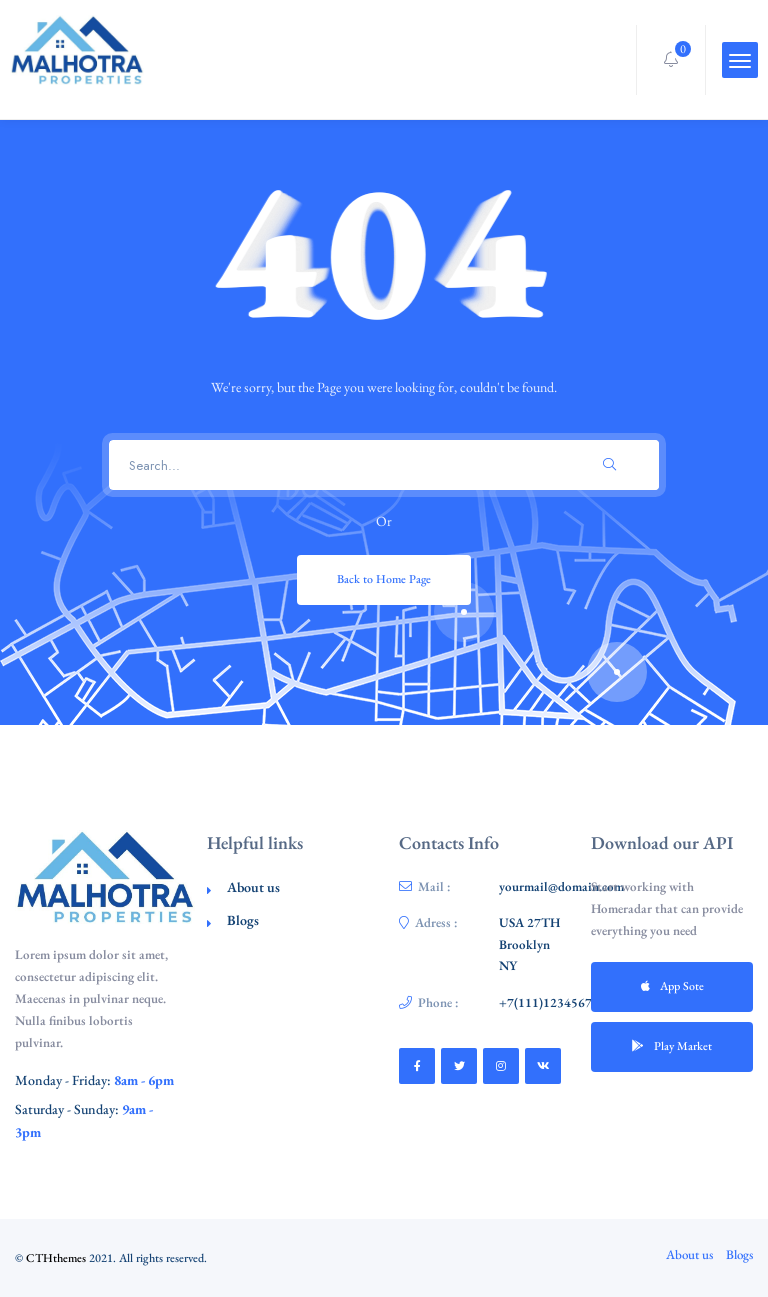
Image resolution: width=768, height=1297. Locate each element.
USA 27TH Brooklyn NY (529, 944)
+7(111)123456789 (552, 1002)
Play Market (672, 1046)
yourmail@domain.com (561, 886)
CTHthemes (56, 1258)
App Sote (672, 986)
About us (253, 887)
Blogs (243, 920)
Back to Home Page (384, 579)
